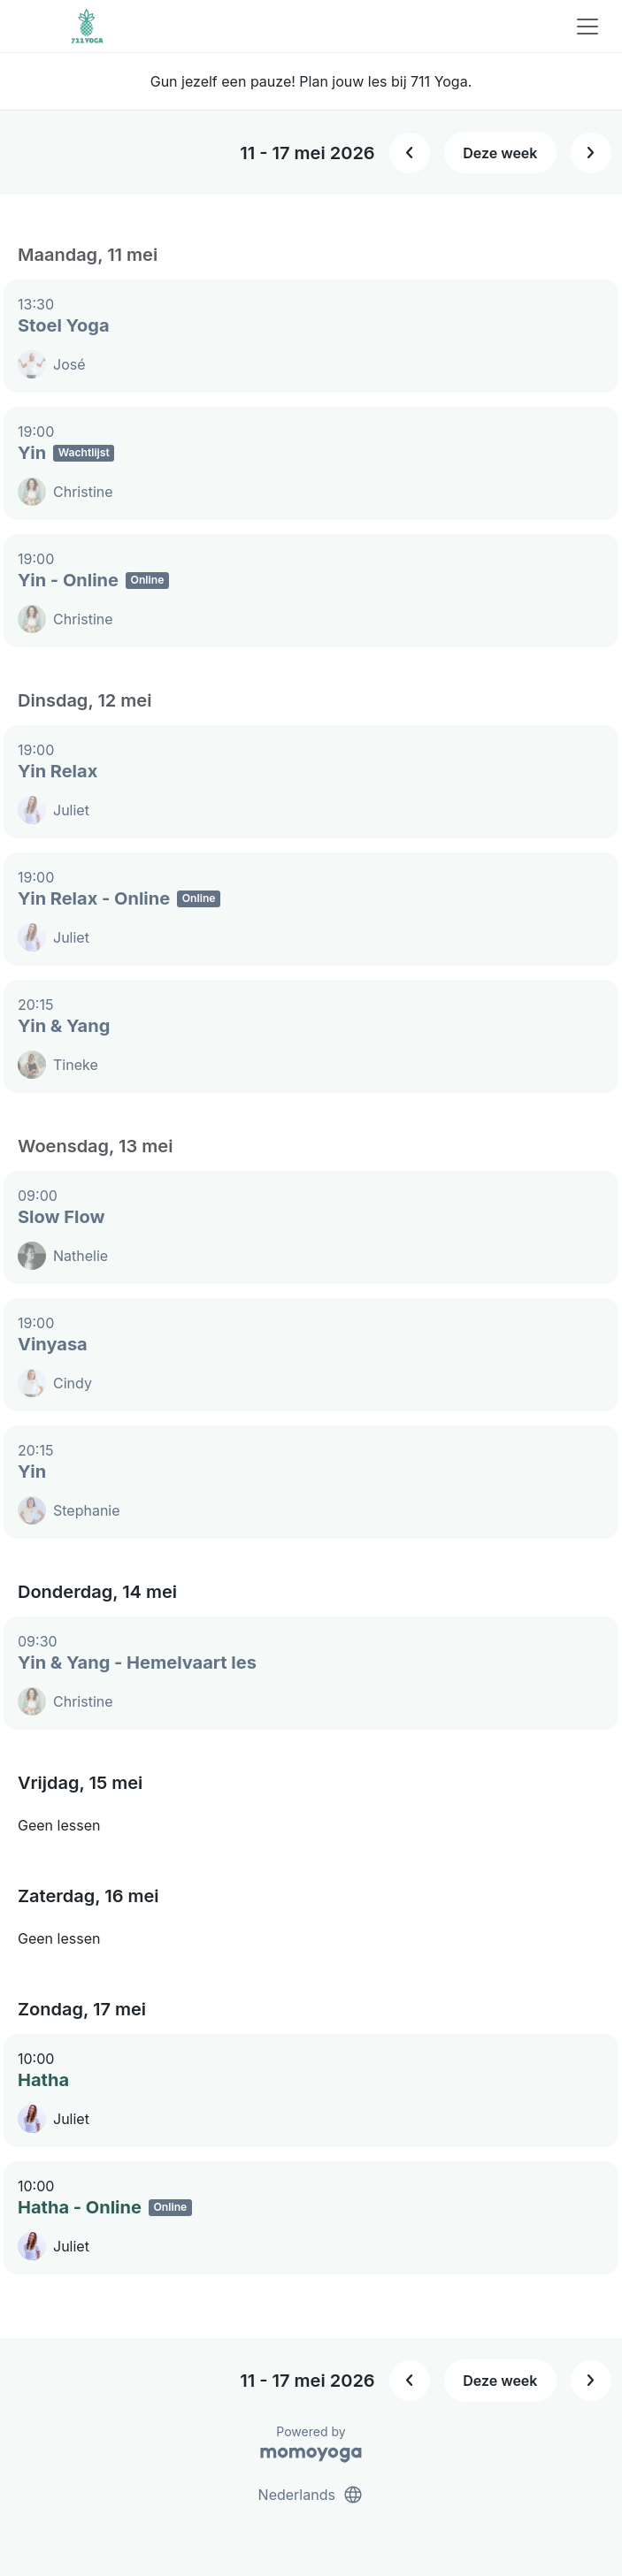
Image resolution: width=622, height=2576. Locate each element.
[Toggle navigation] (587, 26)
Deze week (500, 153)
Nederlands (311, 2494)
